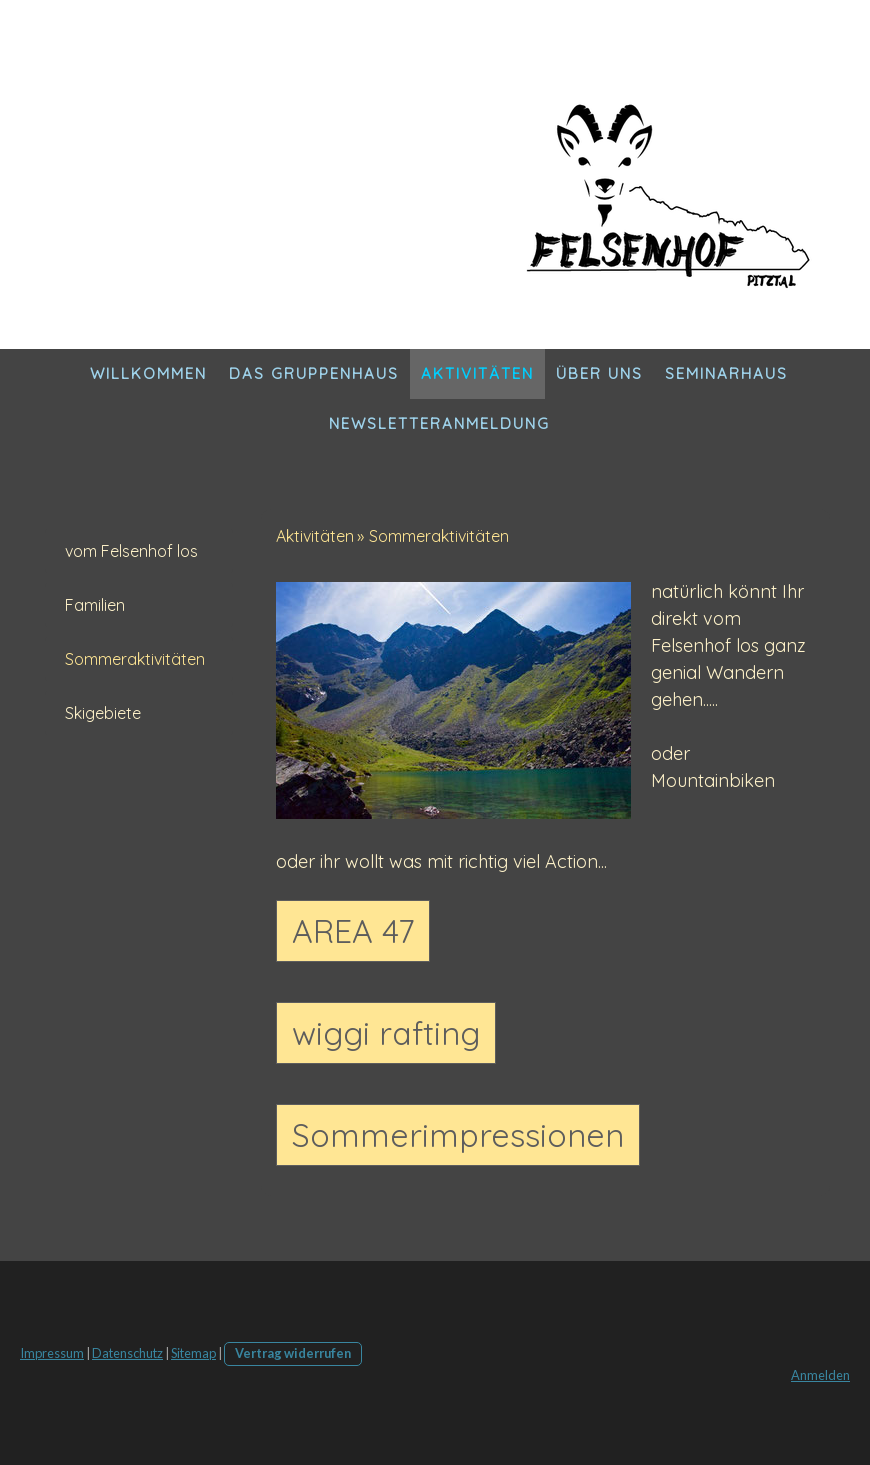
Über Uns (599, 373)
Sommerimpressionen (458, 1135)
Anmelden (820, 1375)
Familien (95, 605)
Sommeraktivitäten (135, 659)
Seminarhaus (726, 373)
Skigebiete (103, 713)
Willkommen (148, 373)
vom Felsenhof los (131, 551)
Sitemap (193, 1353)
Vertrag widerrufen (293, 1353)
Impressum (52, 1353)
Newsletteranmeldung (439, 423)
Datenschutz (127, 1353)
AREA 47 (353, 931)
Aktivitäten (477, 373)
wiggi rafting (386, 1033)
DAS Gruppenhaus (314, 373)
